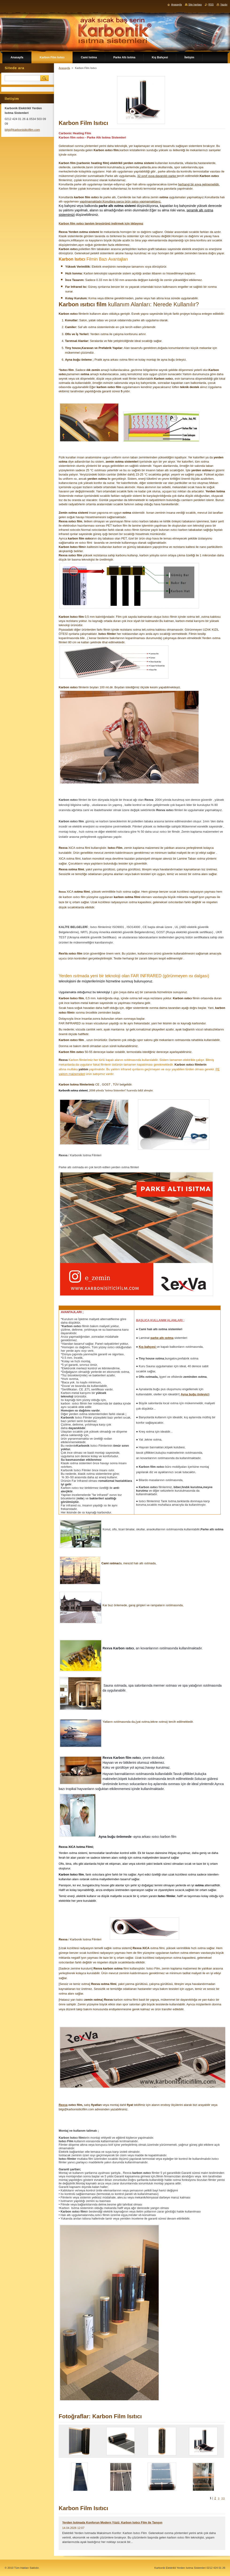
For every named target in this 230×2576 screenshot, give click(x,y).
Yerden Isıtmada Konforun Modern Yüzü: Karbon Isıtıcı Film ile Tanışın (112, 2522)
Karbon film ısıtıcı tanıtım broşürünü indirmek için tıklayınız (101, 223)
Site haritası (195, 4)
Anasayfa (64, 68)
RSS (211, 4)
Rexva (63, 2105)
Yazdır (223, 4)
